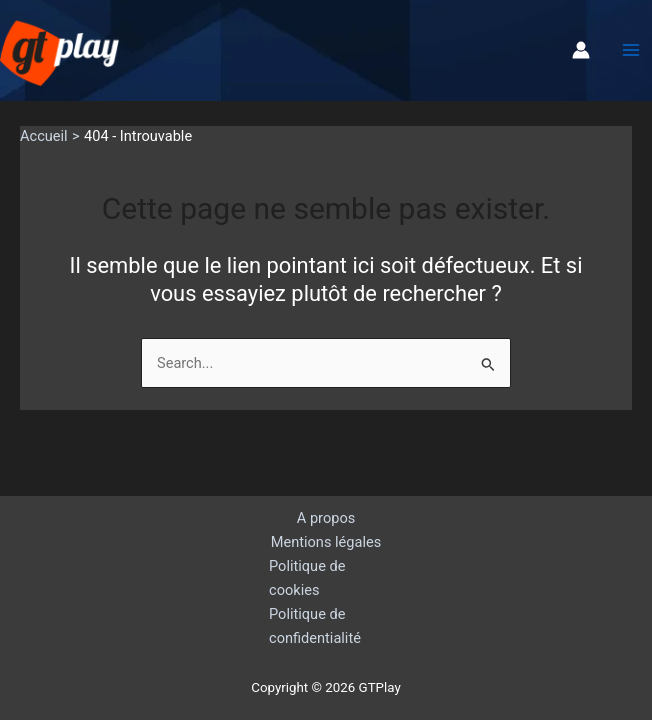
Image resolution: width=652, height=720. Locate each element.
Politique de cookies (307, 578)
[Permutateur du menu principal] (631, 50)
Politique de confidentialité (315, 626)
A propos (326, 518)
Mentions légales (326, 542)
